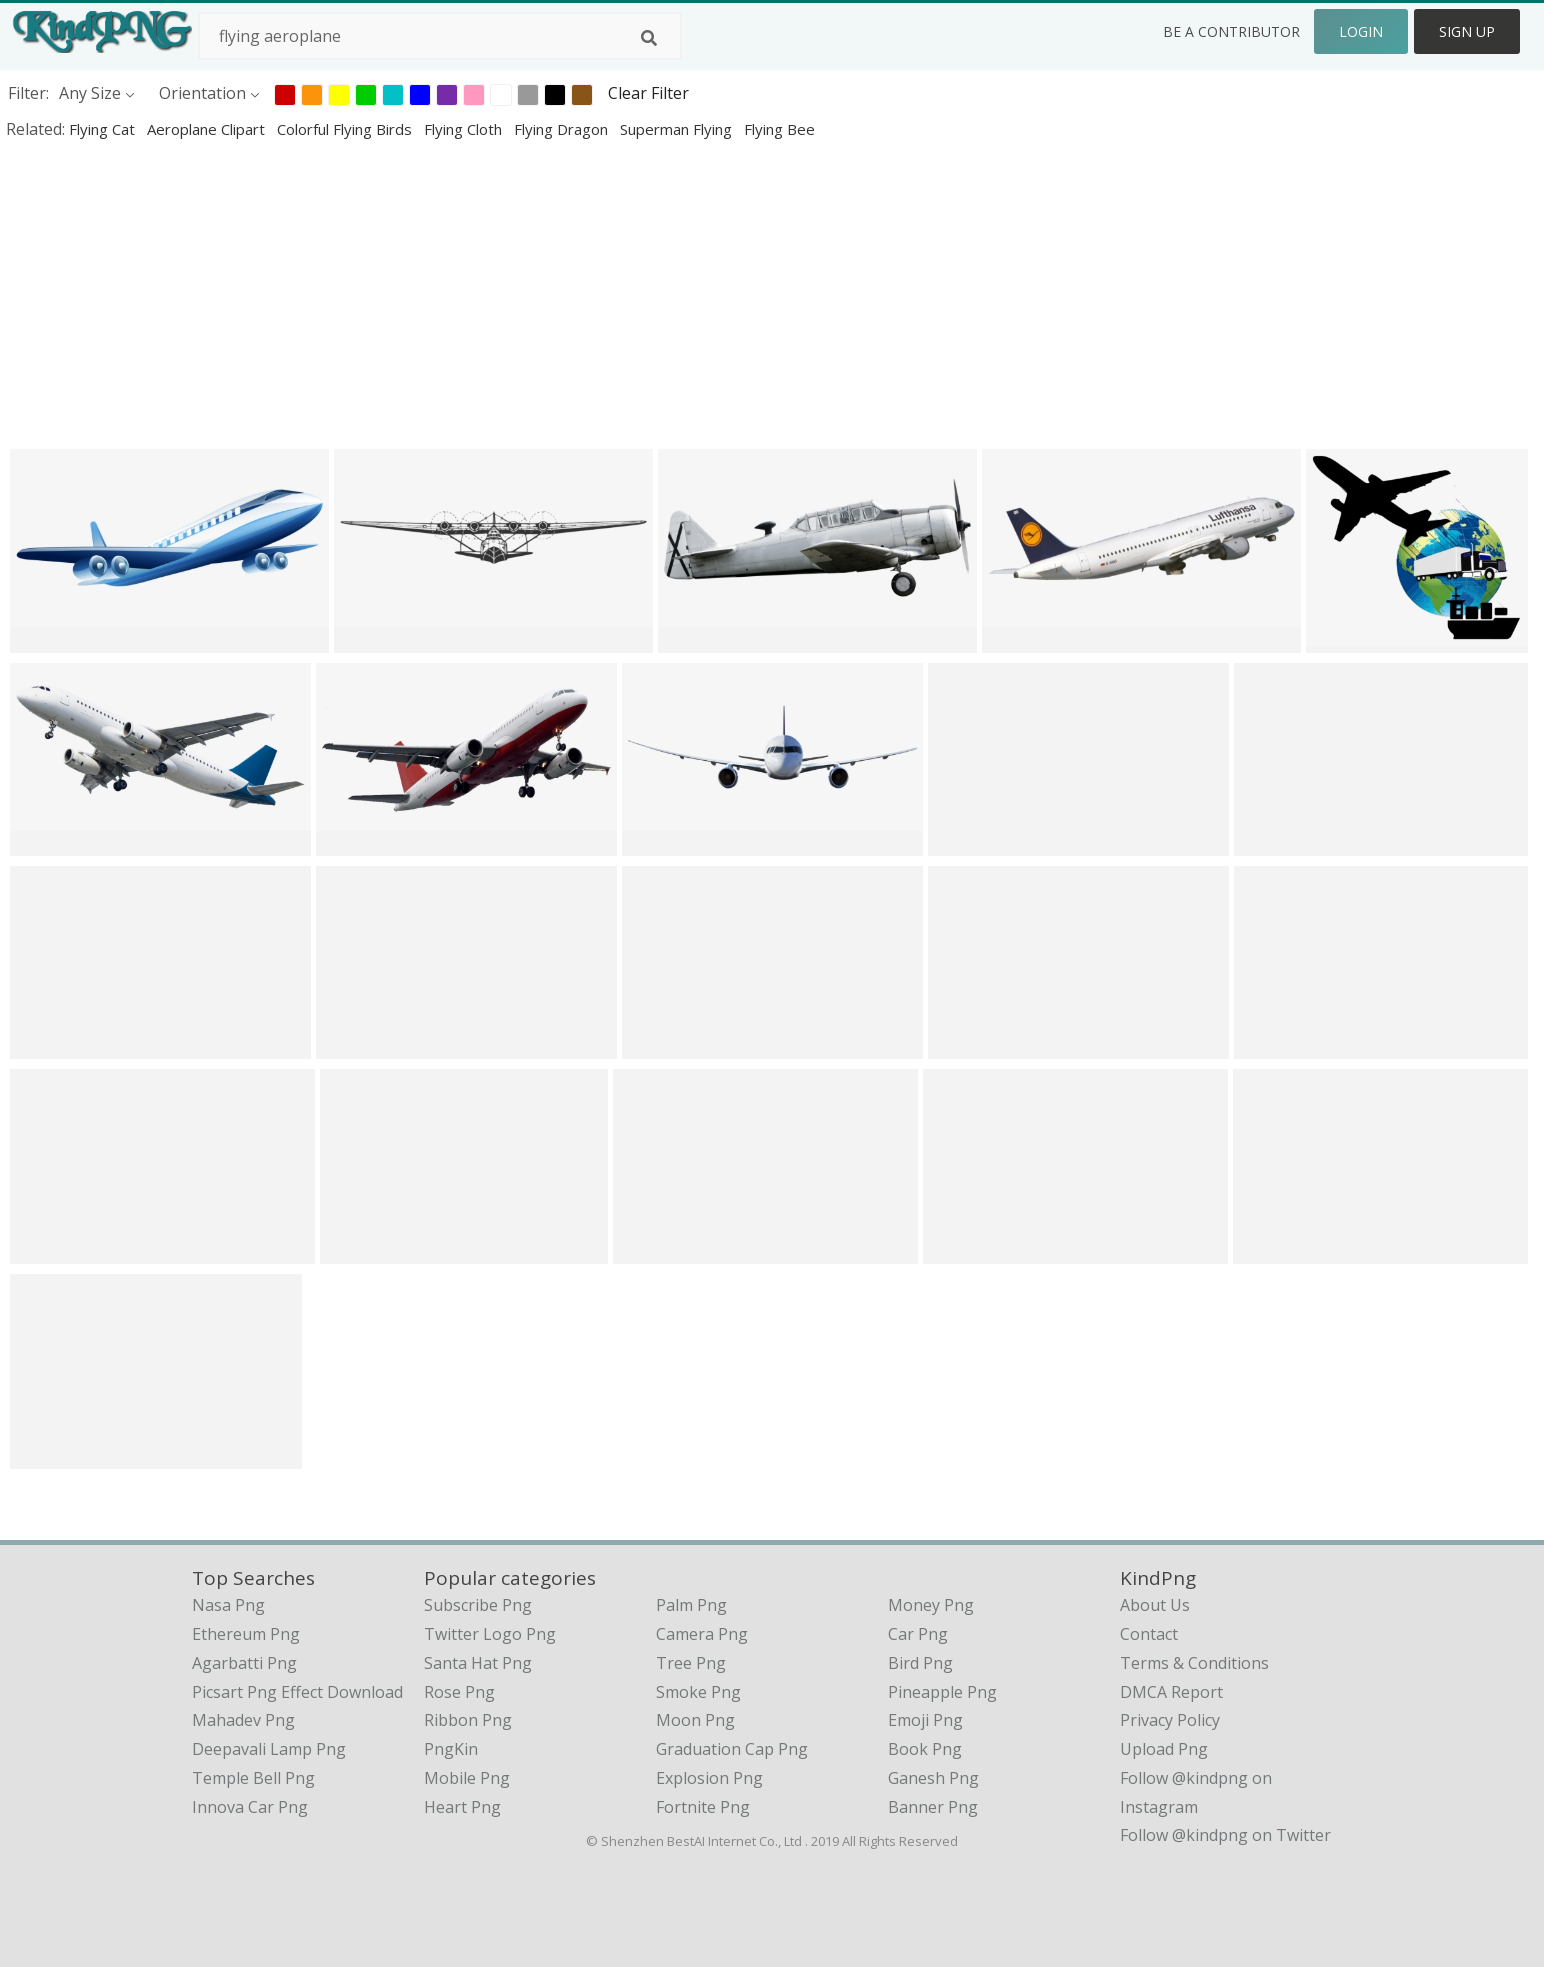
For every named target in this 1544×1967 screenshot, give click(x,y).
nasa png (228, 1605)
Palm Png (691, 1605)
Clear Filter (648, 93)
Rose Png (459, 1692)
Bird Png (920, 1663)
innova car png (250, 1807)
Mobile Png (467, 1778)
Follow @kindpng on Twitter (1225, 1835)
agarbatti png (244, 1663)
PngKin (451, 1749)
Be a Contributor (1231, 31)
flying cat (104, 129)
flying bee (779, 129)
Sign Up (1467, 31)
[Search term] (440, 36)
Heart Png (462, 1807)
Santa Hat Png (478, 1663)
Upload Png (1164, 1749)
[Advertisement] (600, 294)
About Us (1155, 1605)
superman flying (678, 129)
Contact (1149, 1634)
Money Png (931, 1605)
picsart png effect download (297, 1692)
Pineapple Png (942, 1692)
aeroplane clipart (208, 129)
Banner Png (933, 1807)
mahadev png (243, 1720)
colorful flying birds (346, 129)
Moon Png (695, 1720)
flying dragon (563, 129)
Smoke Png (698, 1692)
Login (1361, 31)
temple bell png (253, 1778)
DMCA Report (1171, 1692)
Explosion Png (709, 1778)
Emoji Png (925, 1720)
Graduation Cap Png (732, 1749)
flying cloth (465, 129)
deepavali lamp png (269, 1749)
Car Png (918, 1634)
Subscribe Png (478, 1605)
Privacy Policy (1170, 1720)
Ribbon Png (468, 1720)
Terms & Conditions (1194, 1663)
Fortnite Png (703, 1807)
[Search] (649, 38)
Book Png (925, 1749)
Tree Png (691, 1663)
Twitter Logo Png (490, 1634)
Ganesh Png (933, 1778)
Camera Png (702, 1634)
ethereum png (246, 1634)
